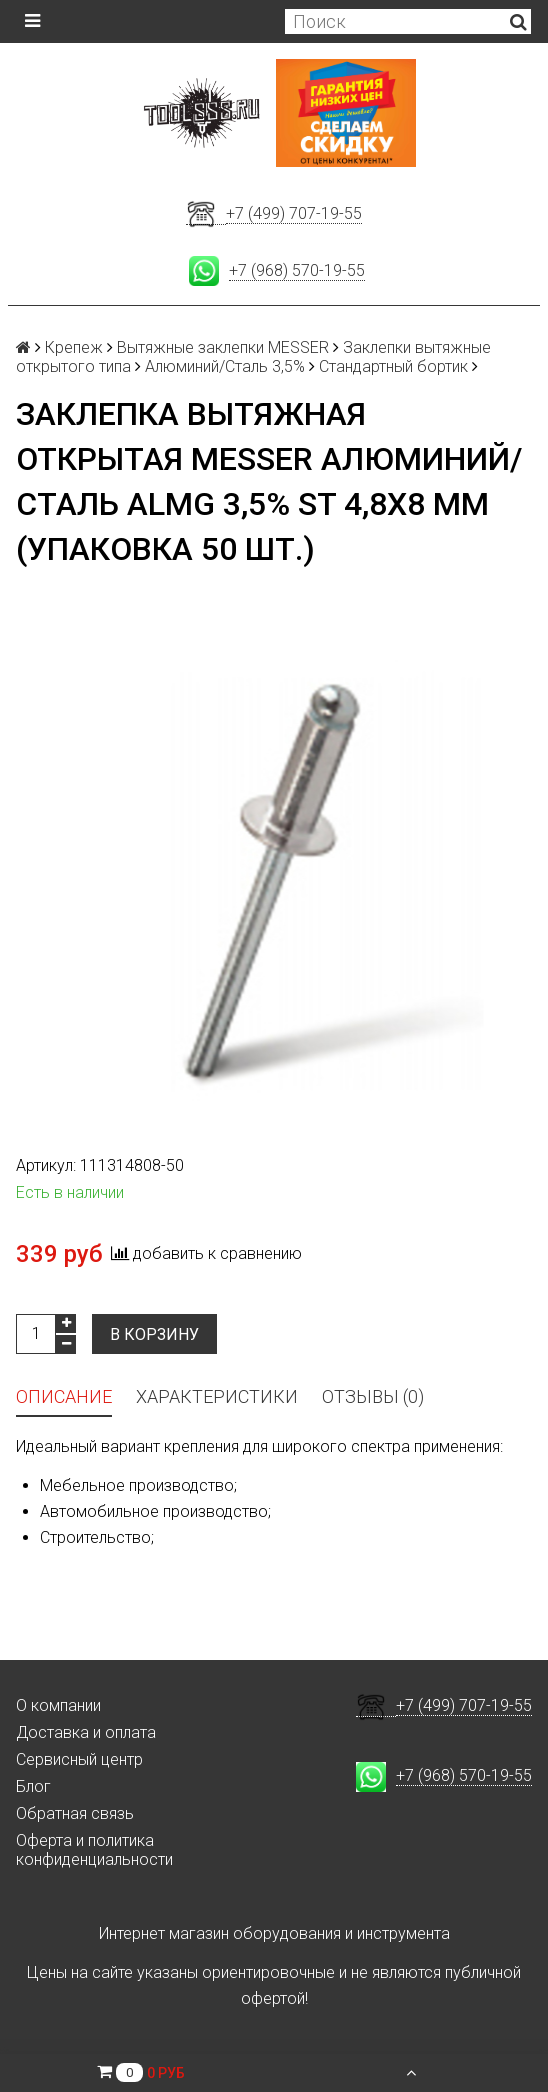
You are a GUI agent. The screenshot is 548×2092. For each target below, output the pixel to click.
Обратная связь (75, 1813)
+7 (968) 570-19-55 (297, 270)
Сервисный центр (79, 1759)
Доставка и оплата (86, 1732)
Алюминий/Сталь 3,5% (225, 366)
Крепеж (74, 347)
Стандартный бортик (393, 366)
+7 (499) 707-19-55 (294, 213)
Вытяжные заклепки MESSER (223, 347)
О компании (58, 1705)
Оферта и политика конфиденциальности (94, 1850)
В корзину (154, 1334)
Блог (33, 1786)
